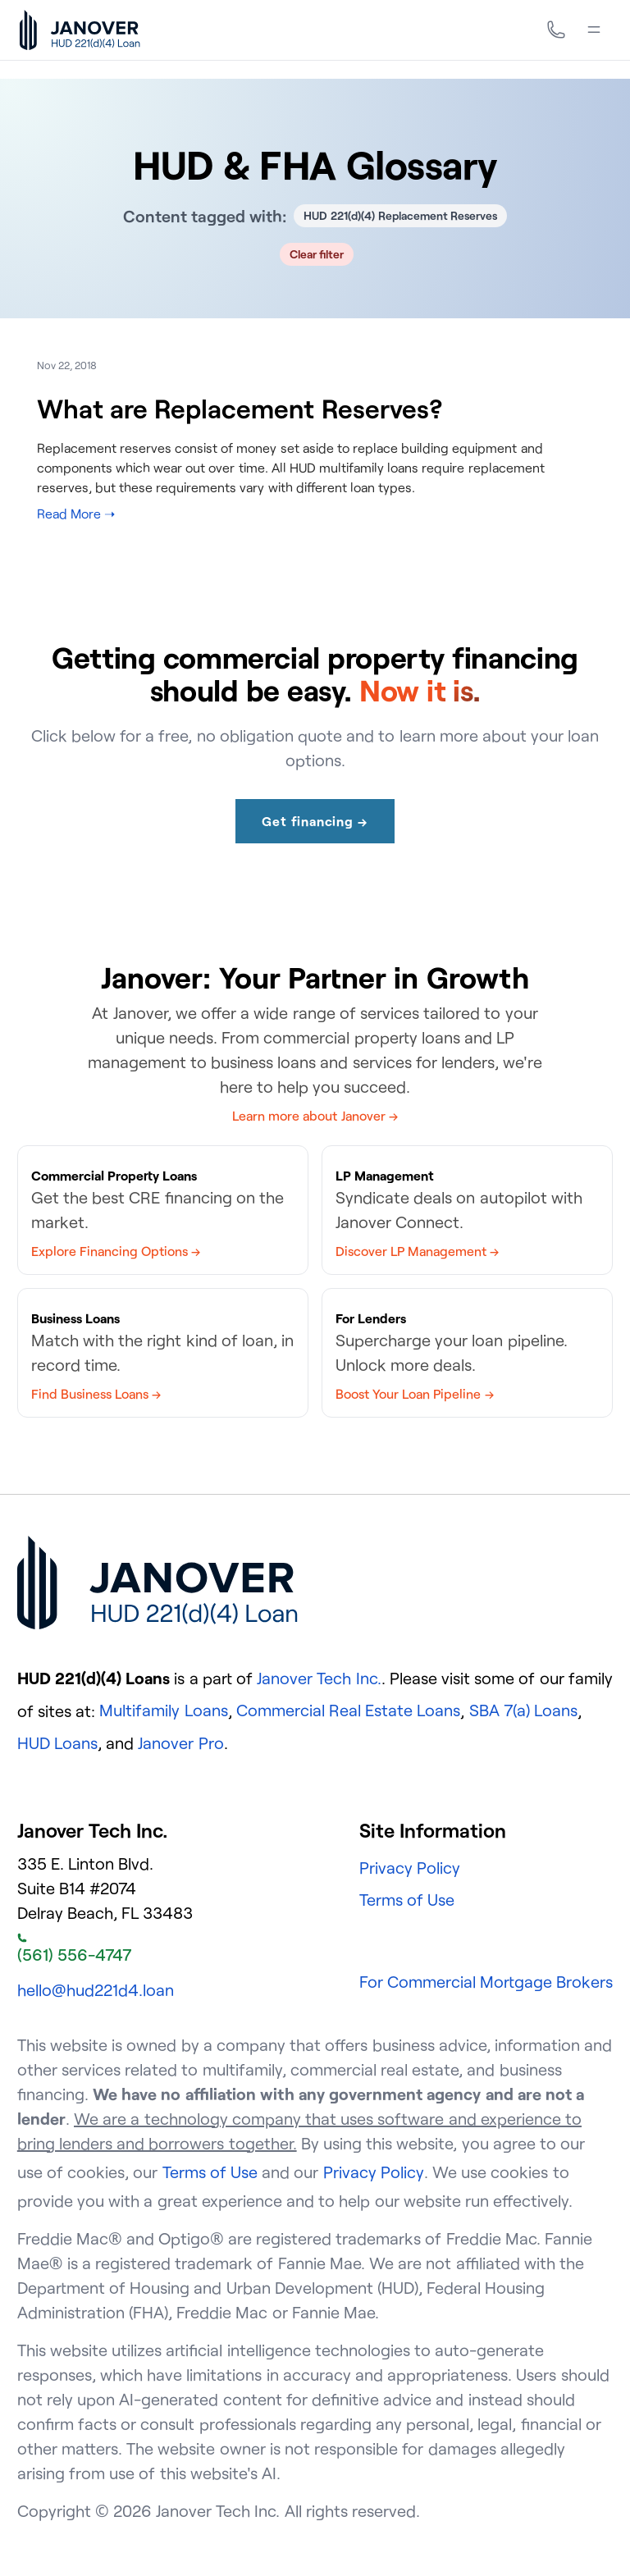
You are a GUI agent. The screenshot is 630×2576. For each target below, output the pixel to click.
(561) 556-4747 (74, 1949)
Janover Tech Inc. (319, 1678)
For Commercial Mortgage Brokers (486, 1982)
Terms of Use (406, 1900)
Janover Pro (180, 1743)
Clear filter (317, 254)
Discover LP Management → (417, 1251)
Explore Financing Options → (115, 1251)
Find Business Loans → (96, 1394)
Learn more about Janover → (315, 1116)
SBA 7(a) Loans (523, 1710)
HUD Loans (57, 1743)
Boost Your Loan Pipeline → (415, 1394)
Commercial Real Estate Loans (348, 1710)
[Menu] (594, 29)
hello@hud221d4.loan (95, 1990)
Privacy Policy (409, 1868)
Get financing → (315, 821)
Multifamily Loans (163, 1710)
